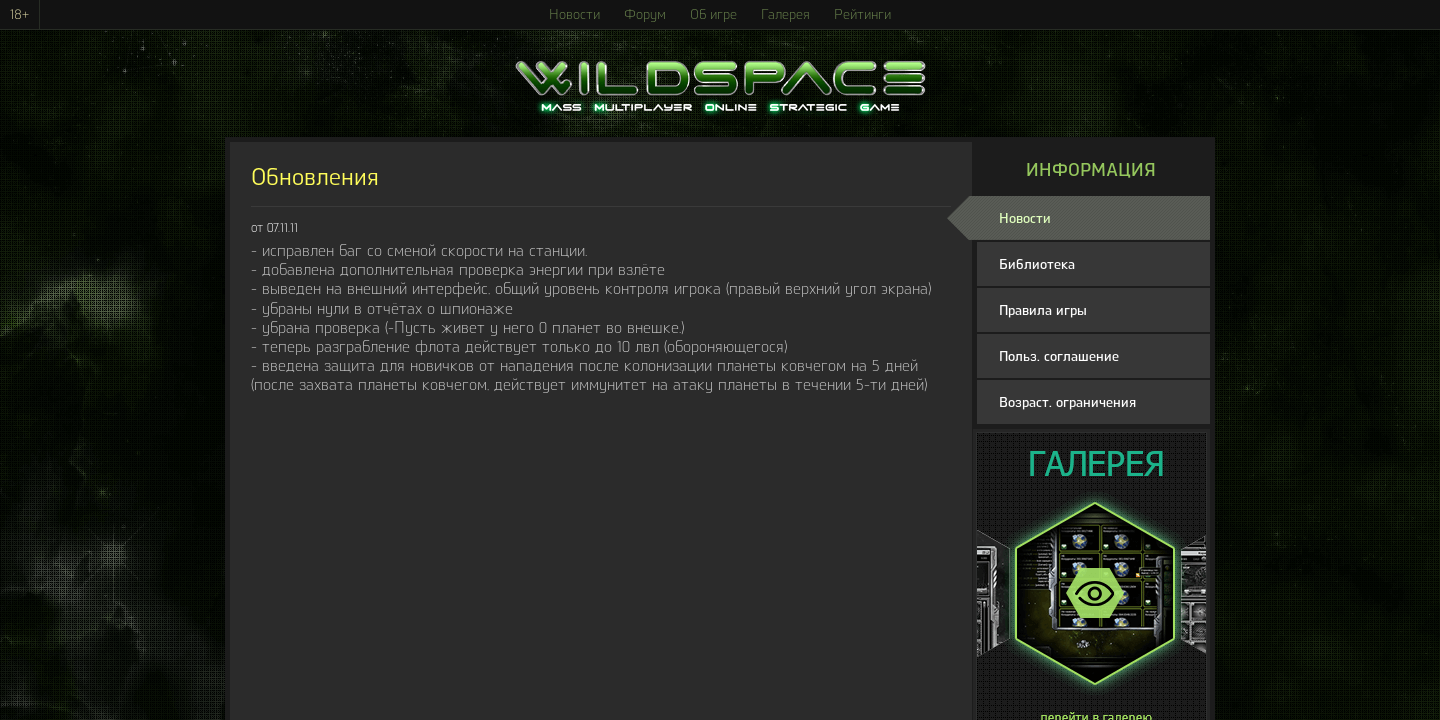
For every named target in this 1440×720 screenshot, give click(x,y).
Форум (645, 14)
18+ (19, 14)
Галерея (785, 14)
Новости (574, 14)
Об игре (713, 14)
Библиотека (1037, 264)
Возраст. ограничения (1067, 402)
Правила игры (1043, 310)
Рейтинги (862, 14)
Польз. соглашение (1059, 356)
